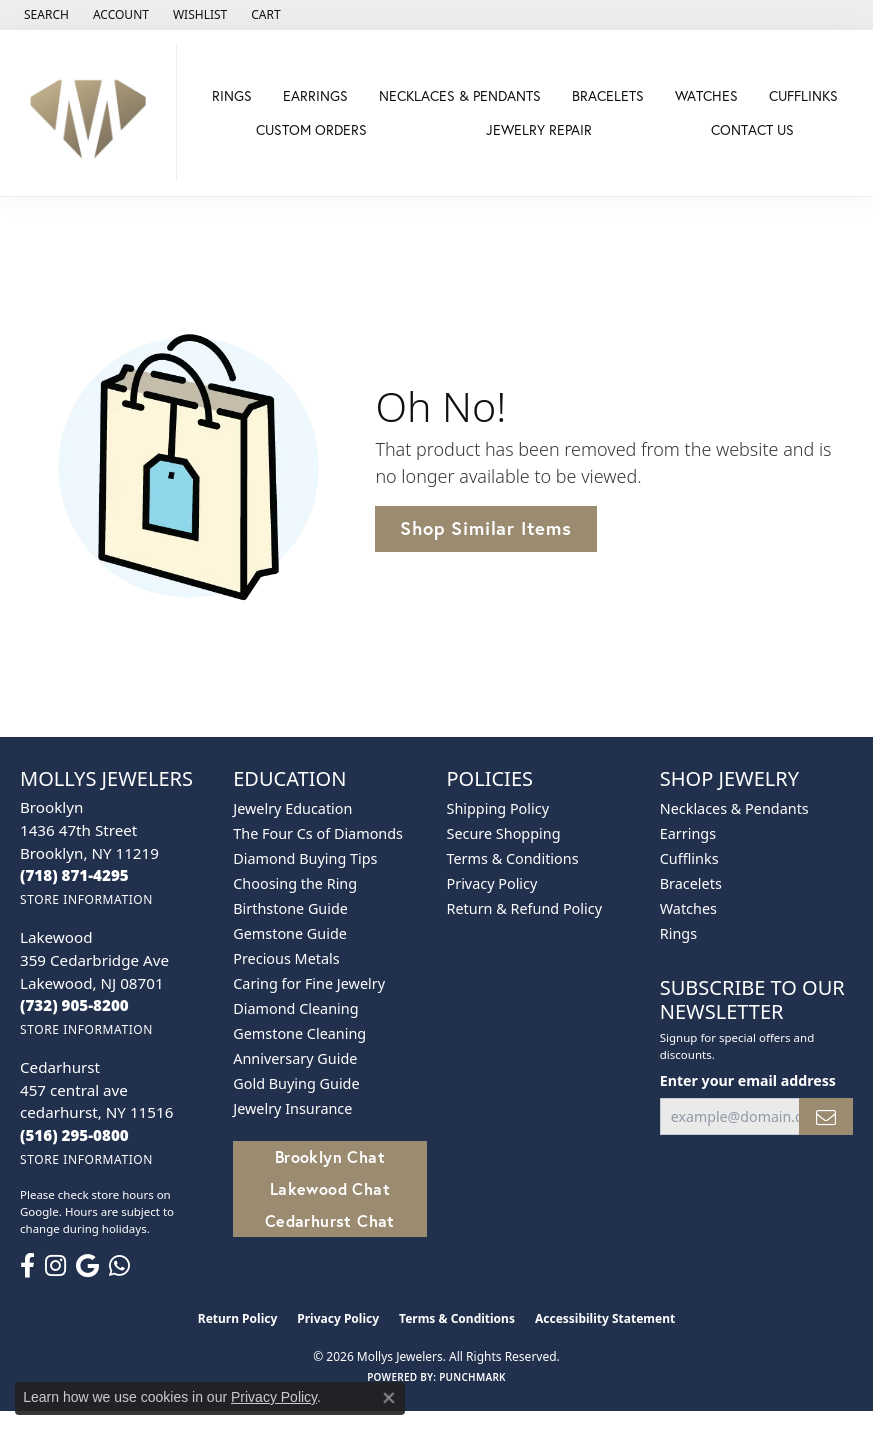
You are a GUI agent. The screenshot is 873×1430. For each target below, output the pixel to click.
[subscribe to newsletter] (826, 1116)
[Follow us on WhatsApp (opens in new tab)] (119, 1266)
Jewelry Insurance (292, 1108)
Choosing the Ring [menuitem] (295, 883)
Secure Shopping (504, 833)
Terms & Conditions (513, 858)
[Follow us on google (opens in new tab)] (87, 1266)
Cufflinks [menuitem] (689, 858)
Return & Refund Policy (525, 908)
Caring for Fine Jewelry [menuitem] (309, 983)
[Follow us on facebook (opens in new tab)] (27, 1266)
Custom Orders (311, 129)
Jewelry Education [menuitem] (292, 808)
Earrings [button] (315, 95)
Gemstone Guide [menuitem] (290, 933)
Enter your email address (748, 1080)
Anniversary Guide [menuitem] (295, 1058)
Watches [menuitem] (688, 908)
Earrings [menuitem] (688, 833)
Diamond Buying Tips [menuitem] (305, 858)
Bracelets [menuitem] (691, 883)
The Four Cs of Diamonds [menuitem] (318, 833)
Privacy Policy (492, 883)
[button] (44, 15)
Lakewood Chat (330, 1188)
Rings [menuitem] (678, 933)
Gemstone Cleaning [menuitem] (299, 1033)
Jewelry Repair (539, 129)
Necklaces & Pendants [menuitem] (734, 808)
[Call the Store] (74, 875)
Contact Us (752, 129)
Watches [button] (706, 95)
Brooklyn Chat (330, 1156)
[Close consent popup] (389, 1398)
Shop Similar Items (485, 528)
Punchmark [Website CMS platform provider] (472, 1377)
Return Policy (238, 1318)
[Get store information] (86, 899)
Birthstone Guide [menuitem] (290, 908)
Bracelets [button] (608, 95)
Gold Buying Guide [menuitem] (296, 1083)
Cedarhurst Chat (330, 1220)
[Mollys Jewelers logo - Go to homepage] (93, 113)
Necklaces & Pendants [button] (460, 95)
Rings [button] (232, 95)
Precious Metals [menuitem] (286, 958)
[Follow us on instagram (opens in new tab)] (55, 1266)
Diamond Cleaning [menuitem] (295, 1008)
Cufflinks (803, 95)
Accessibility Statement (605, 1318)
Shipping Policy (498, 808)
